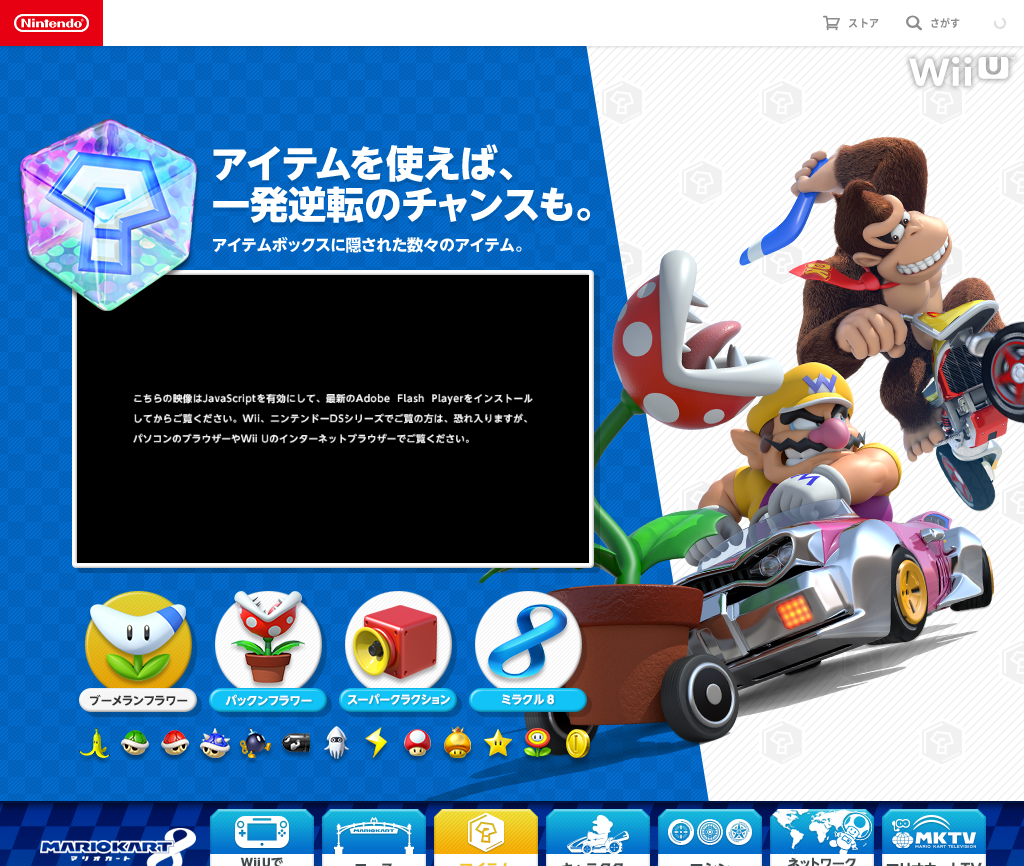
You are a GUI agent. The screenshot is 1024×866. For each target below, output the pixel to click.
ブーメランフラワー (138, 651)
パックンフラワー (268, 651)
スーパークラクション (398, 651)
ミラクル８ (528, 651)
